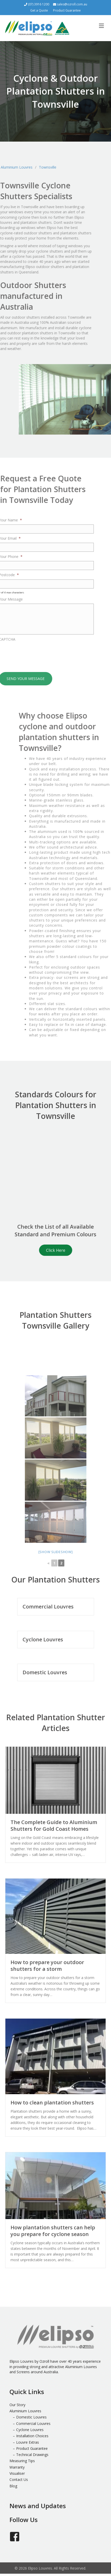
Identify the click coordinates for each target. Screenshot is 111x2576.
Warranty (17, 2395)
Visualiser (17, 2401)
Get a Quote (39, 10)
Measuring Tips (22, 2389)
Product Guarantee (67, 10)
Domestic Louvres (45, 1600)
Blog (13, 2414)
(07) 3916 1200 (36, 4)
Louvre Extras (27, 2370)
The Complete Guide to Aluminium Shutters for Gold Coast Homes (54, 1754)
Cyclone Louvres (43, 1567)
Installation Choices (32, 2364)
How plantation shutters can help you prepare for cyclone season (53, 2159)
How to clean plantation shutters (52, 2030)
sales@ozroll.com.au (72, 4)
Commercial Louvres (48, 1534)
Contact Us (18, 2407)
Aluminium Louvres (25, 2339)
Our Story (17, 2333)
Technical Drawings (32, 2382)
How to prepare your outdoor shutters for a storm (47, 1894)
